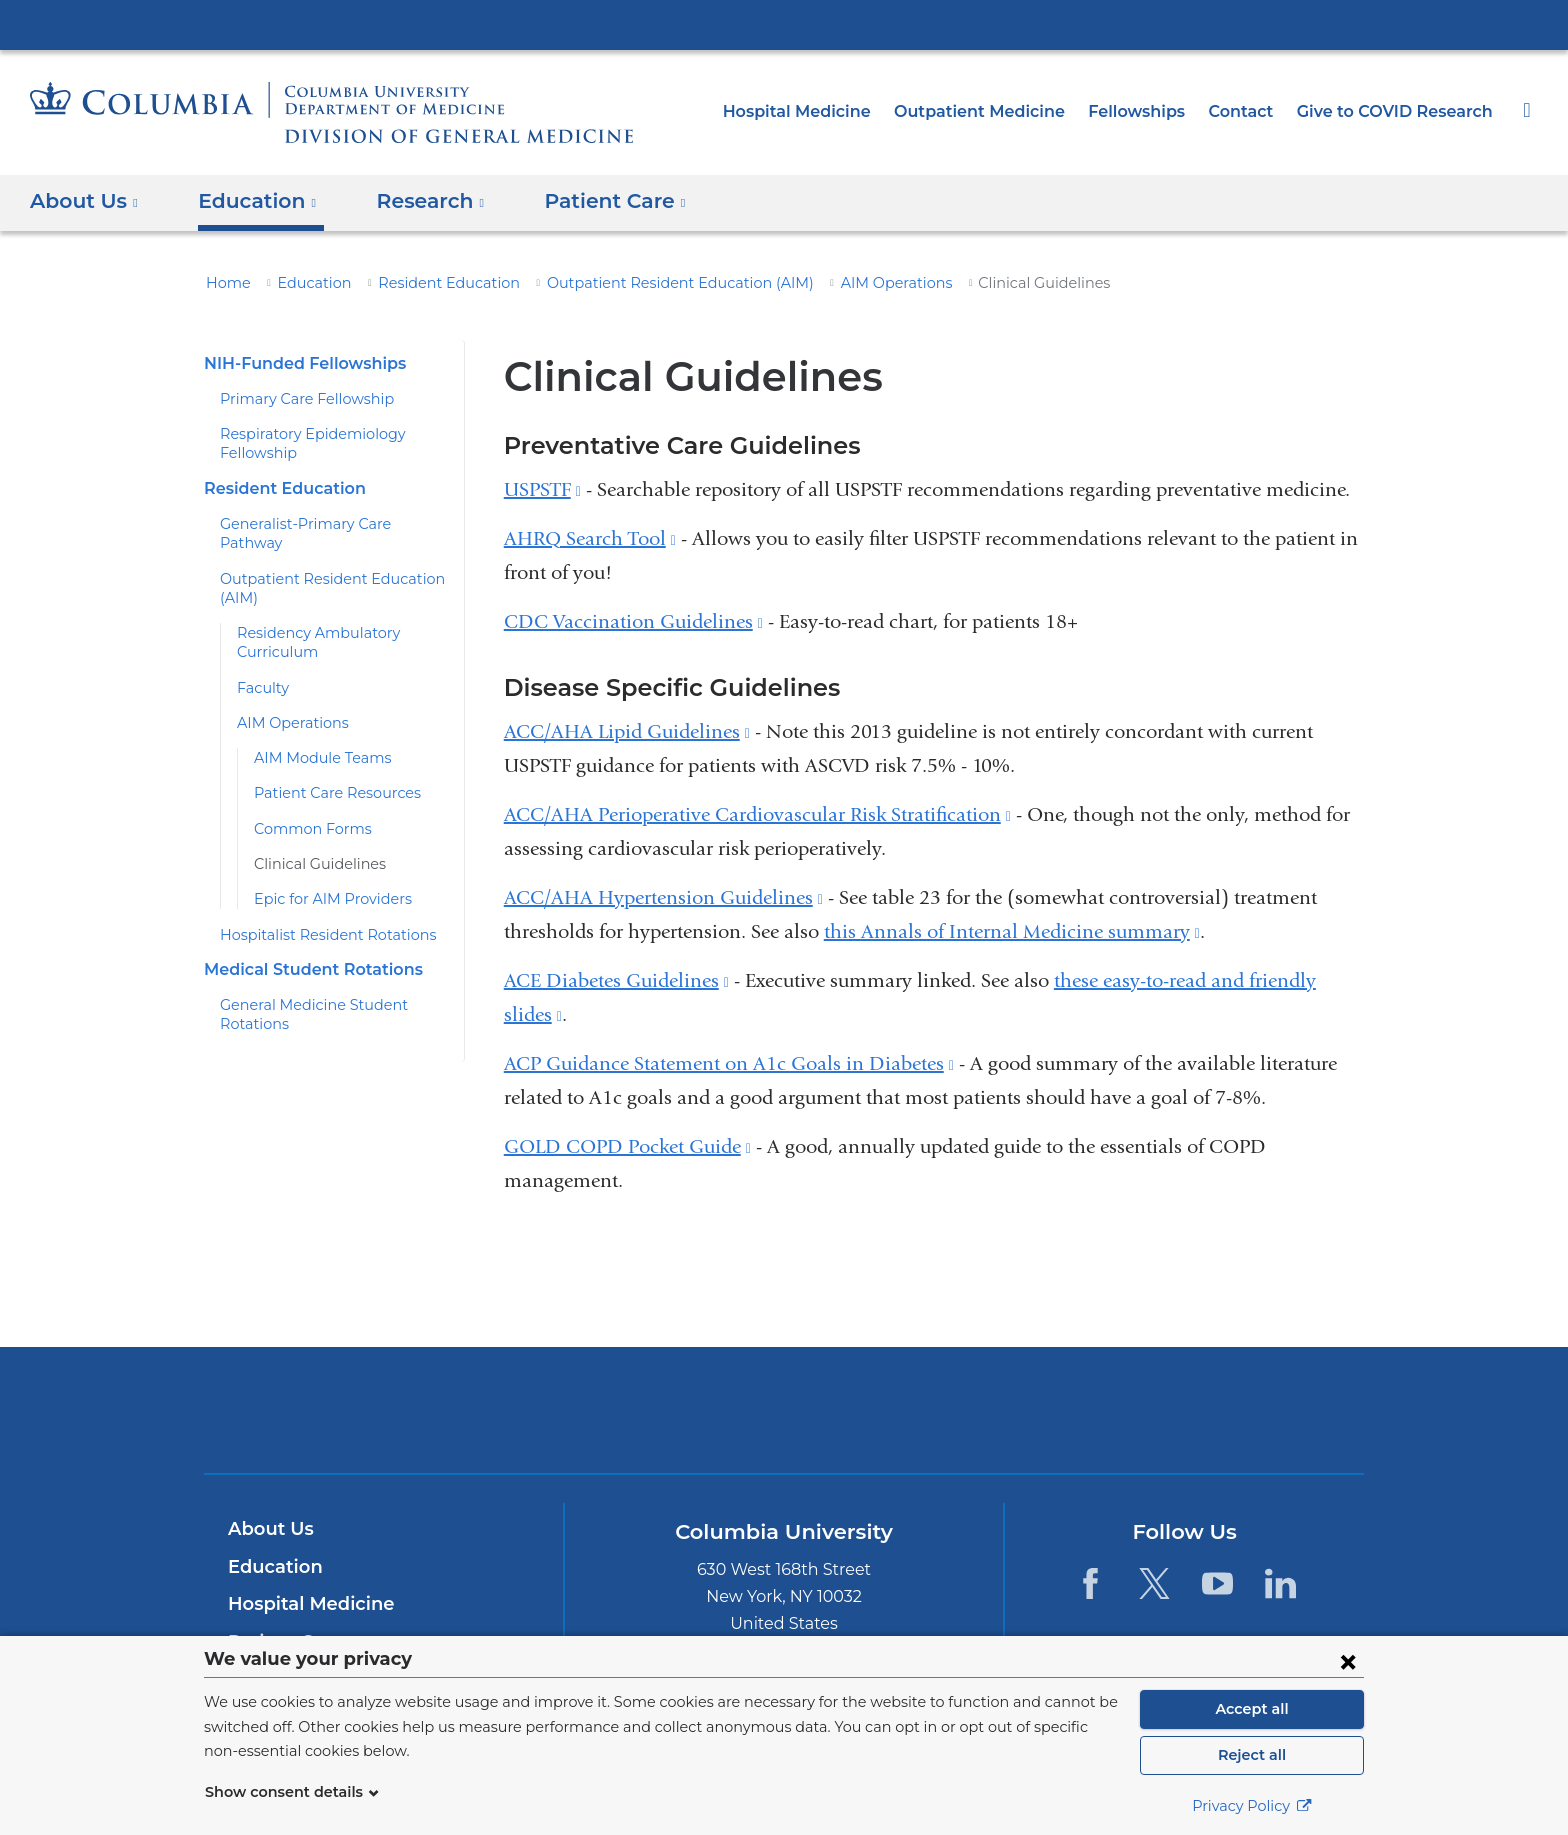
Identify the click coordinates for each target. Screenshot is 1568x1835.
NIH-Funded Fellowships (297, 363)
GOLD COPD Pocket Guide (627, 1146)
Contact (1253, 111)
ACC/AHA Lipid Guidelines (627, 731)
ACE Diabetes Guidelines (616, 980)
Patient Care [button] (592, 201)
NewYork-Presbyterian (784, 1422)
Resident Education (424, 283)
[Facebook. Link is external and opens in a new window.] (1090, 1582)
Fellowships (1154, 111)
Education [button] (250, 201)
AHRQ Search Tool (590, 538)
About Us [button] (84, 201)
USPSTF (542, 489)
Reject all (1251, 1755)
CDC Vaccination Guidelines (633, 621)
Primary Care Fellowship (298, 399)
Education (303, 283)
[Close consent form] (1348, 1661)
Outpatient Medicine (1008, 111)
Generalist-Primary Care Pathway (327, 524)
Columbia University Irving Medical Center (784, 24)
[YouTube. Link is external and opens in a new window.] (1217, 1582)
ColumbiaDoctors (1072, 1409)
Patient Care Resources (330, 774)
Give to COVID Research (1400, 111)
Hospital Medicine (840, 111)
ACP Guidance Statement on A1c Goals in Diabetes (729, 1063)
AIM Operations (825, 283)
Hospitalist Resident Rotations (316, 915)
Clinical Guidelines (313, 845)
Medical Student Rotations (304, 950)
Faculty (260, 668)
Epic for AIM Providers (325, 880)
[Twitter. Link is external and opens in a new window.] (1153, 1582)
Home (225, 283)
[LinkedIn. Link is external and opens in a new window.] (1280, 1582)
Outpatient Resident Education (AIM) (631, 283)
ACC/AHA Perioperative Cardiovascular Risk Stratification (757, 814)
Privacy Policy (1252, 1806)
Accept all (1252, 1709)
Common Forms (305, 809)
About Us (268, 1529)
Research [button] (416, 201)
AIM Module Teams (315, 739)
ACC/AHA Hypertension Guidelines (663, 897)
